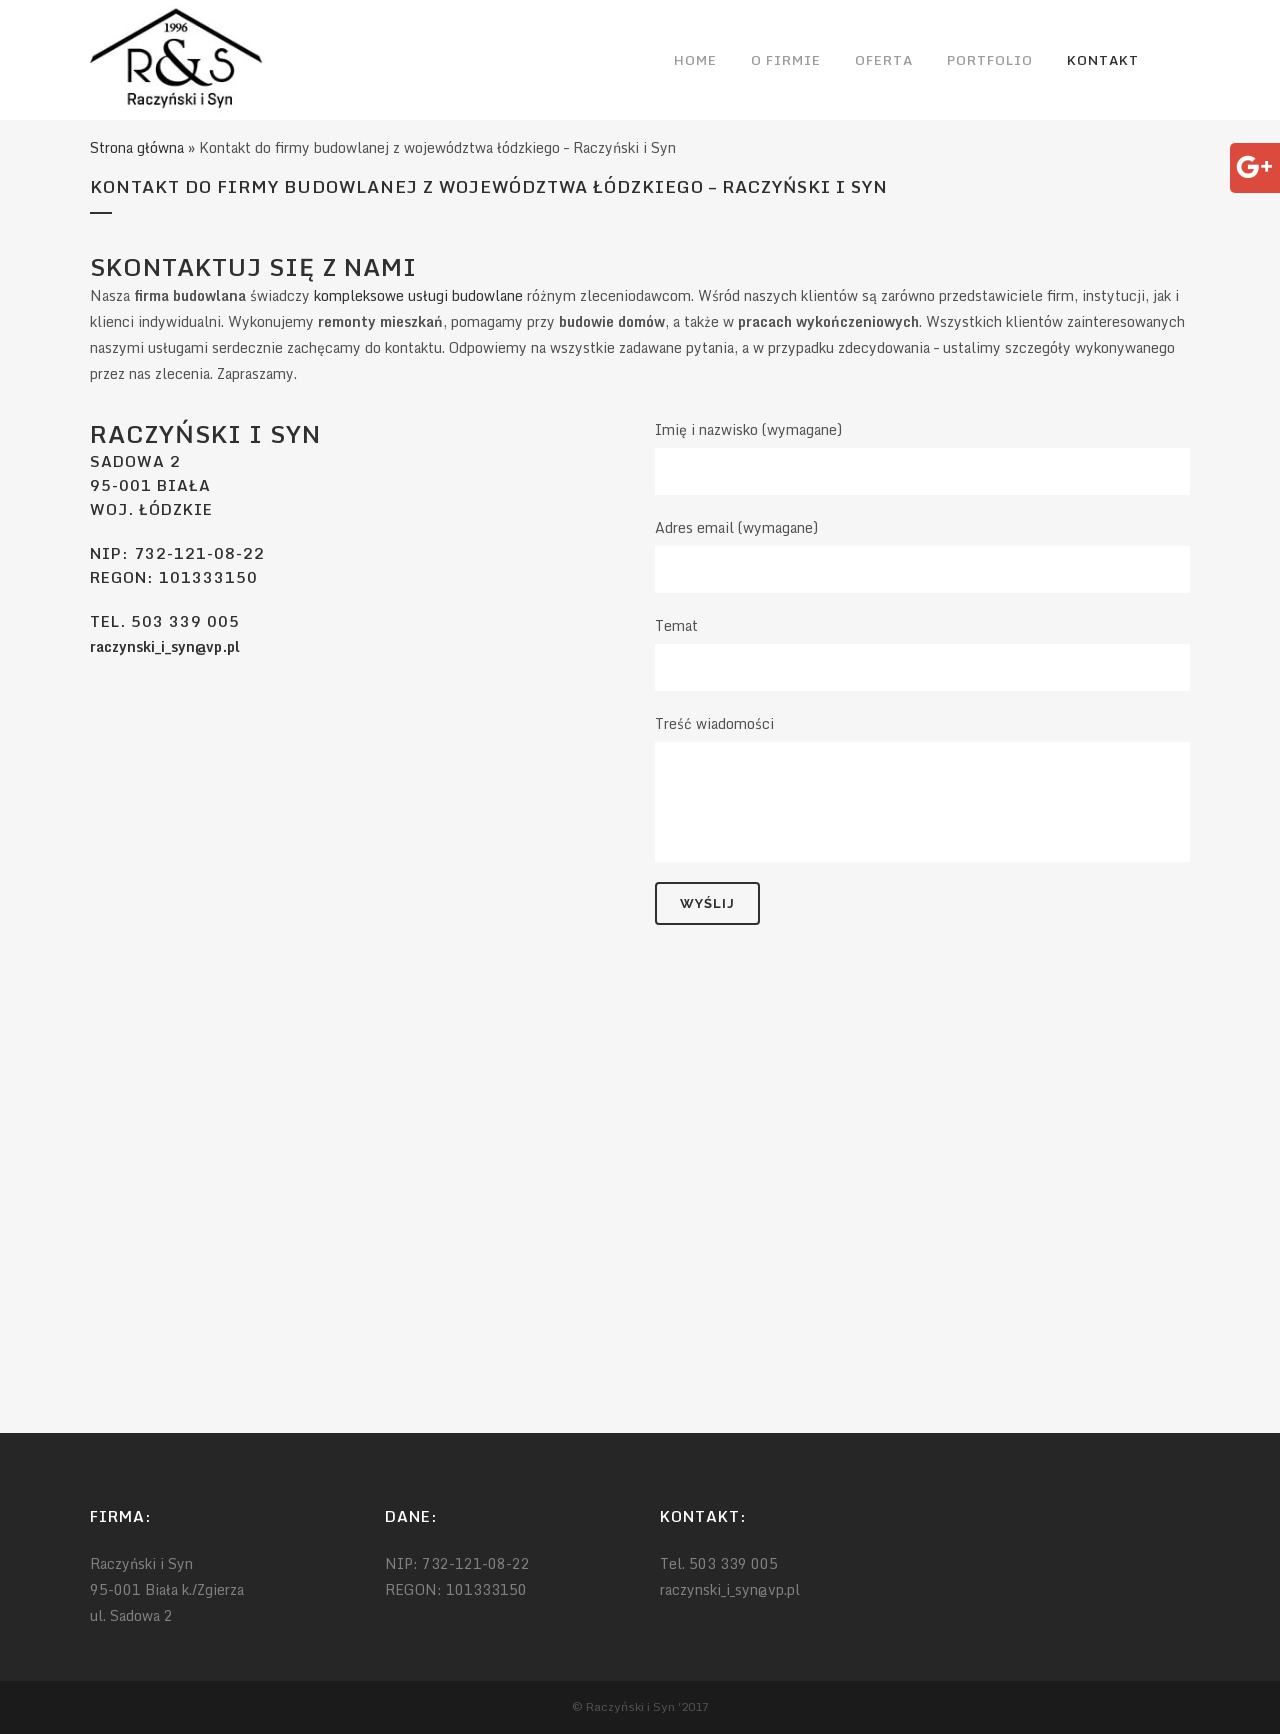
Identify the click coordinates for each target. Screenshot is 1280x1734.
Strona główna (137, 147)
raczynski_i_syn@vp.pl (165, 646)
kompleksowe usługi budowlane (418, 295)
